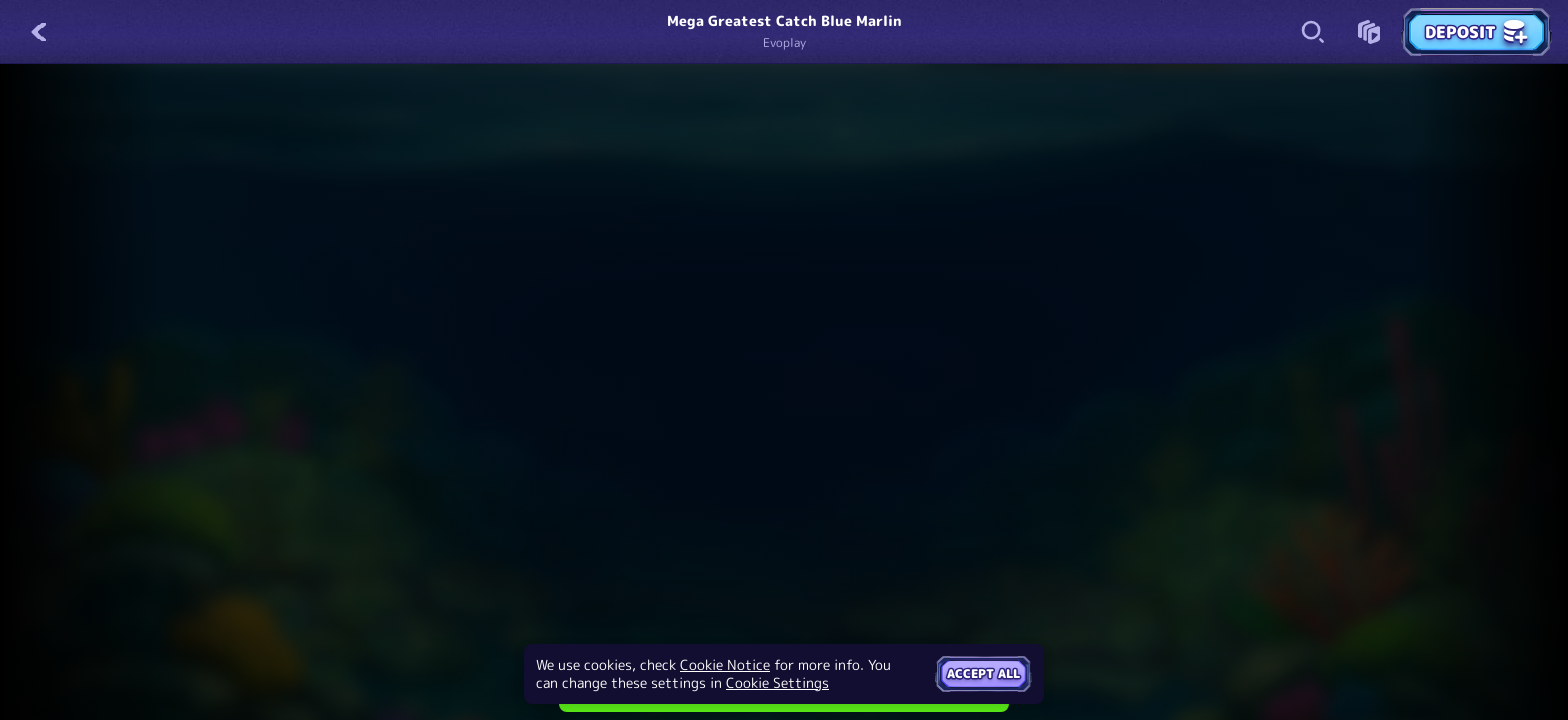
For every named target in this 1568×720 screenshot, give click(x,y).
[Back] (40, 32)
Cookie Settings (777, 683)
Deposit (1476, 32)
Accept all (983, 673)
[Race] (1369, 32)
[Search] (1313, 32)
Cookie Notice (725, 665)
